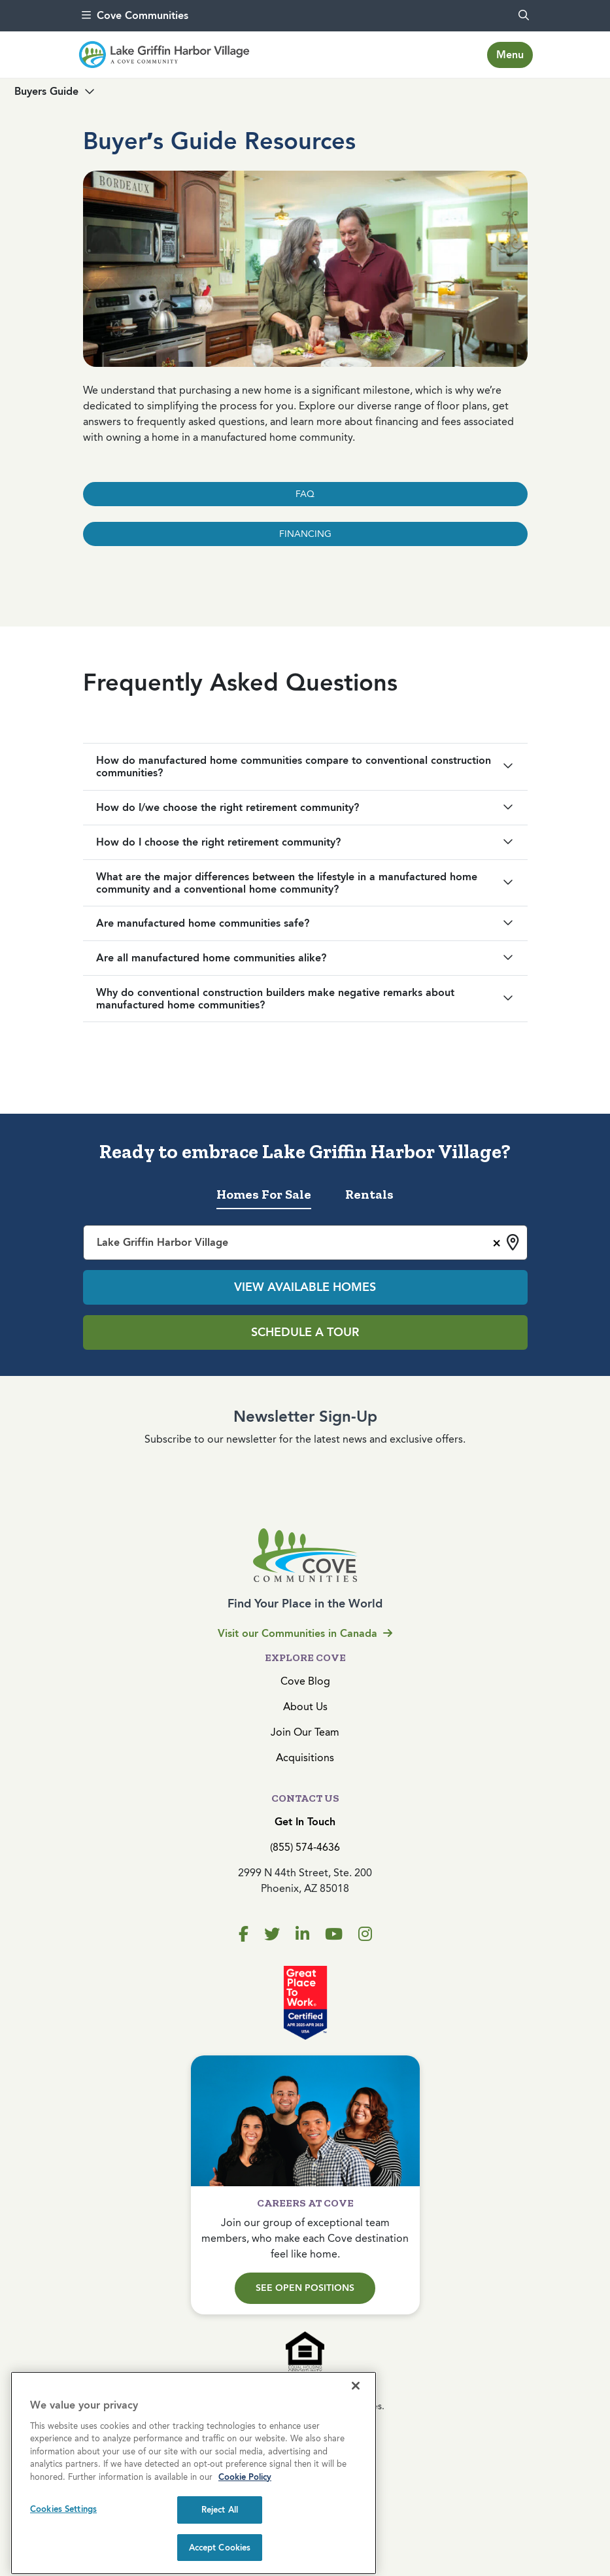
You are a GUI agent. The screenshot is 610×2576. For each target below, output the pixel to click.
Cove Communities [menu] (135, 15)
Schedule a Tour (305, 1332)
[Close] (355, 2471)
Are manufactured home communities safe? (202, 923)
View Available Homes (305, 1287)
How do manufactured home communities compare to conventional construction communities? (293, 766)
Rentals (369, 1194)
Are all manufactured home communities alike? (211, 958)
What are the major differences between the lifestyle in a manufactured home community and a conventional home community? (286, 883)
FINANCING (305, 534)
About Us (305, 1706)
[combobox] (305, 1242)
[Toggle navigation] (510, 55)
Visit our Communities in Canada (305, 1633)
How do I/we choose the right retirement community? (227, 807)
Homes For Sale (263, 1194)
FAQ (305, 494)
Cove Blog (305, 1681)
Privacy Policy (305, 2454)
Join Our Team (305, 1732)
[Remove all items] (494, 1241)
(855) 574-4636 (305, 1847)
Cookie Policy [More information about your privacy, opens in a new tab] (244, 2562)
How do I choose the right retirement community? (218, 842)
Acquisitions (305, 1757)
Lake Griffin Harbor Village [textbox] (162, 1242)
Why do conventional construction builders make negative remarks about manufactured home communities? (275, 999)
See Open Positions (305, 2288)
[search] (524, 15)
